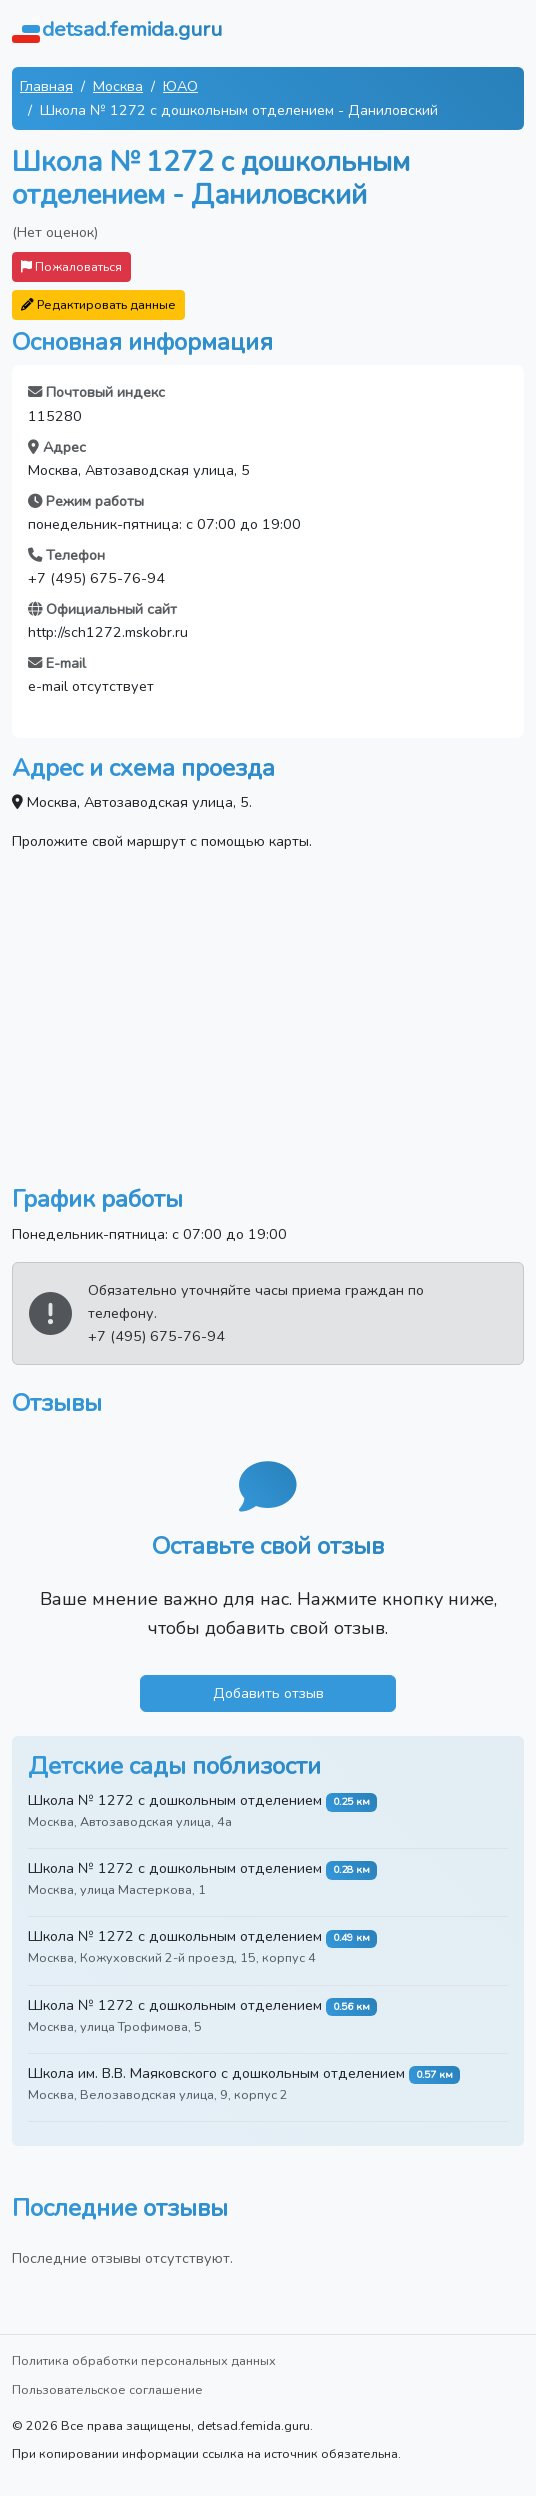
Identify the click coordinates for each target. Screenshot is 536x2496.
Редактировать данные (98, 304)
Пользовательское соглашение (107, 2389)
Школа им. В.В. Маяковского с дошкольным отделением (216, 2073)
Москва (118, 86)
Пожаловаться (71, 266)
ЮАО (180, 86)
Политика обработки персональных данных (144, 2360)
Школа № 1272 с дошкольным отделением (175, 1800)
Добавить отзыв (268, 1693)
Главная (46, 86)
